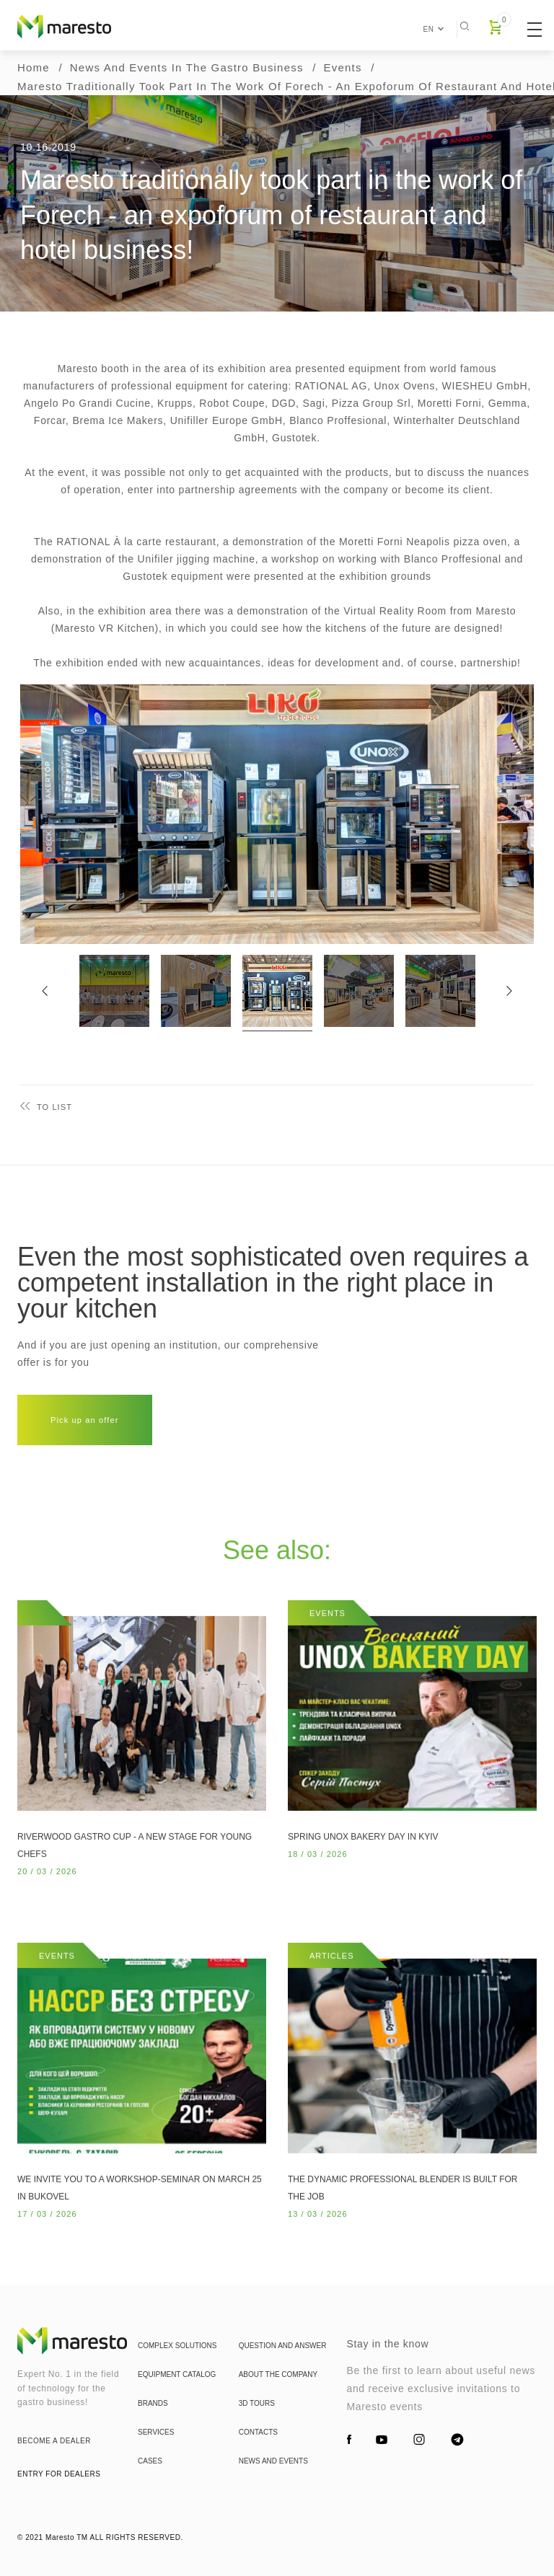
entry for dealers (58, 2474)
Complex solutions (177, 2387)
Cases (150, 2503)
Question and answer (283, 2387)
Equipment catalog (177, 2416)
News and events (273, 2503)
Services (156, 2474)
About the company (278, 2416)
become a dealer (54, 2441)
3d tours (257, 2445)
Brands (153, 2445)
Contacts (258, 2474)
